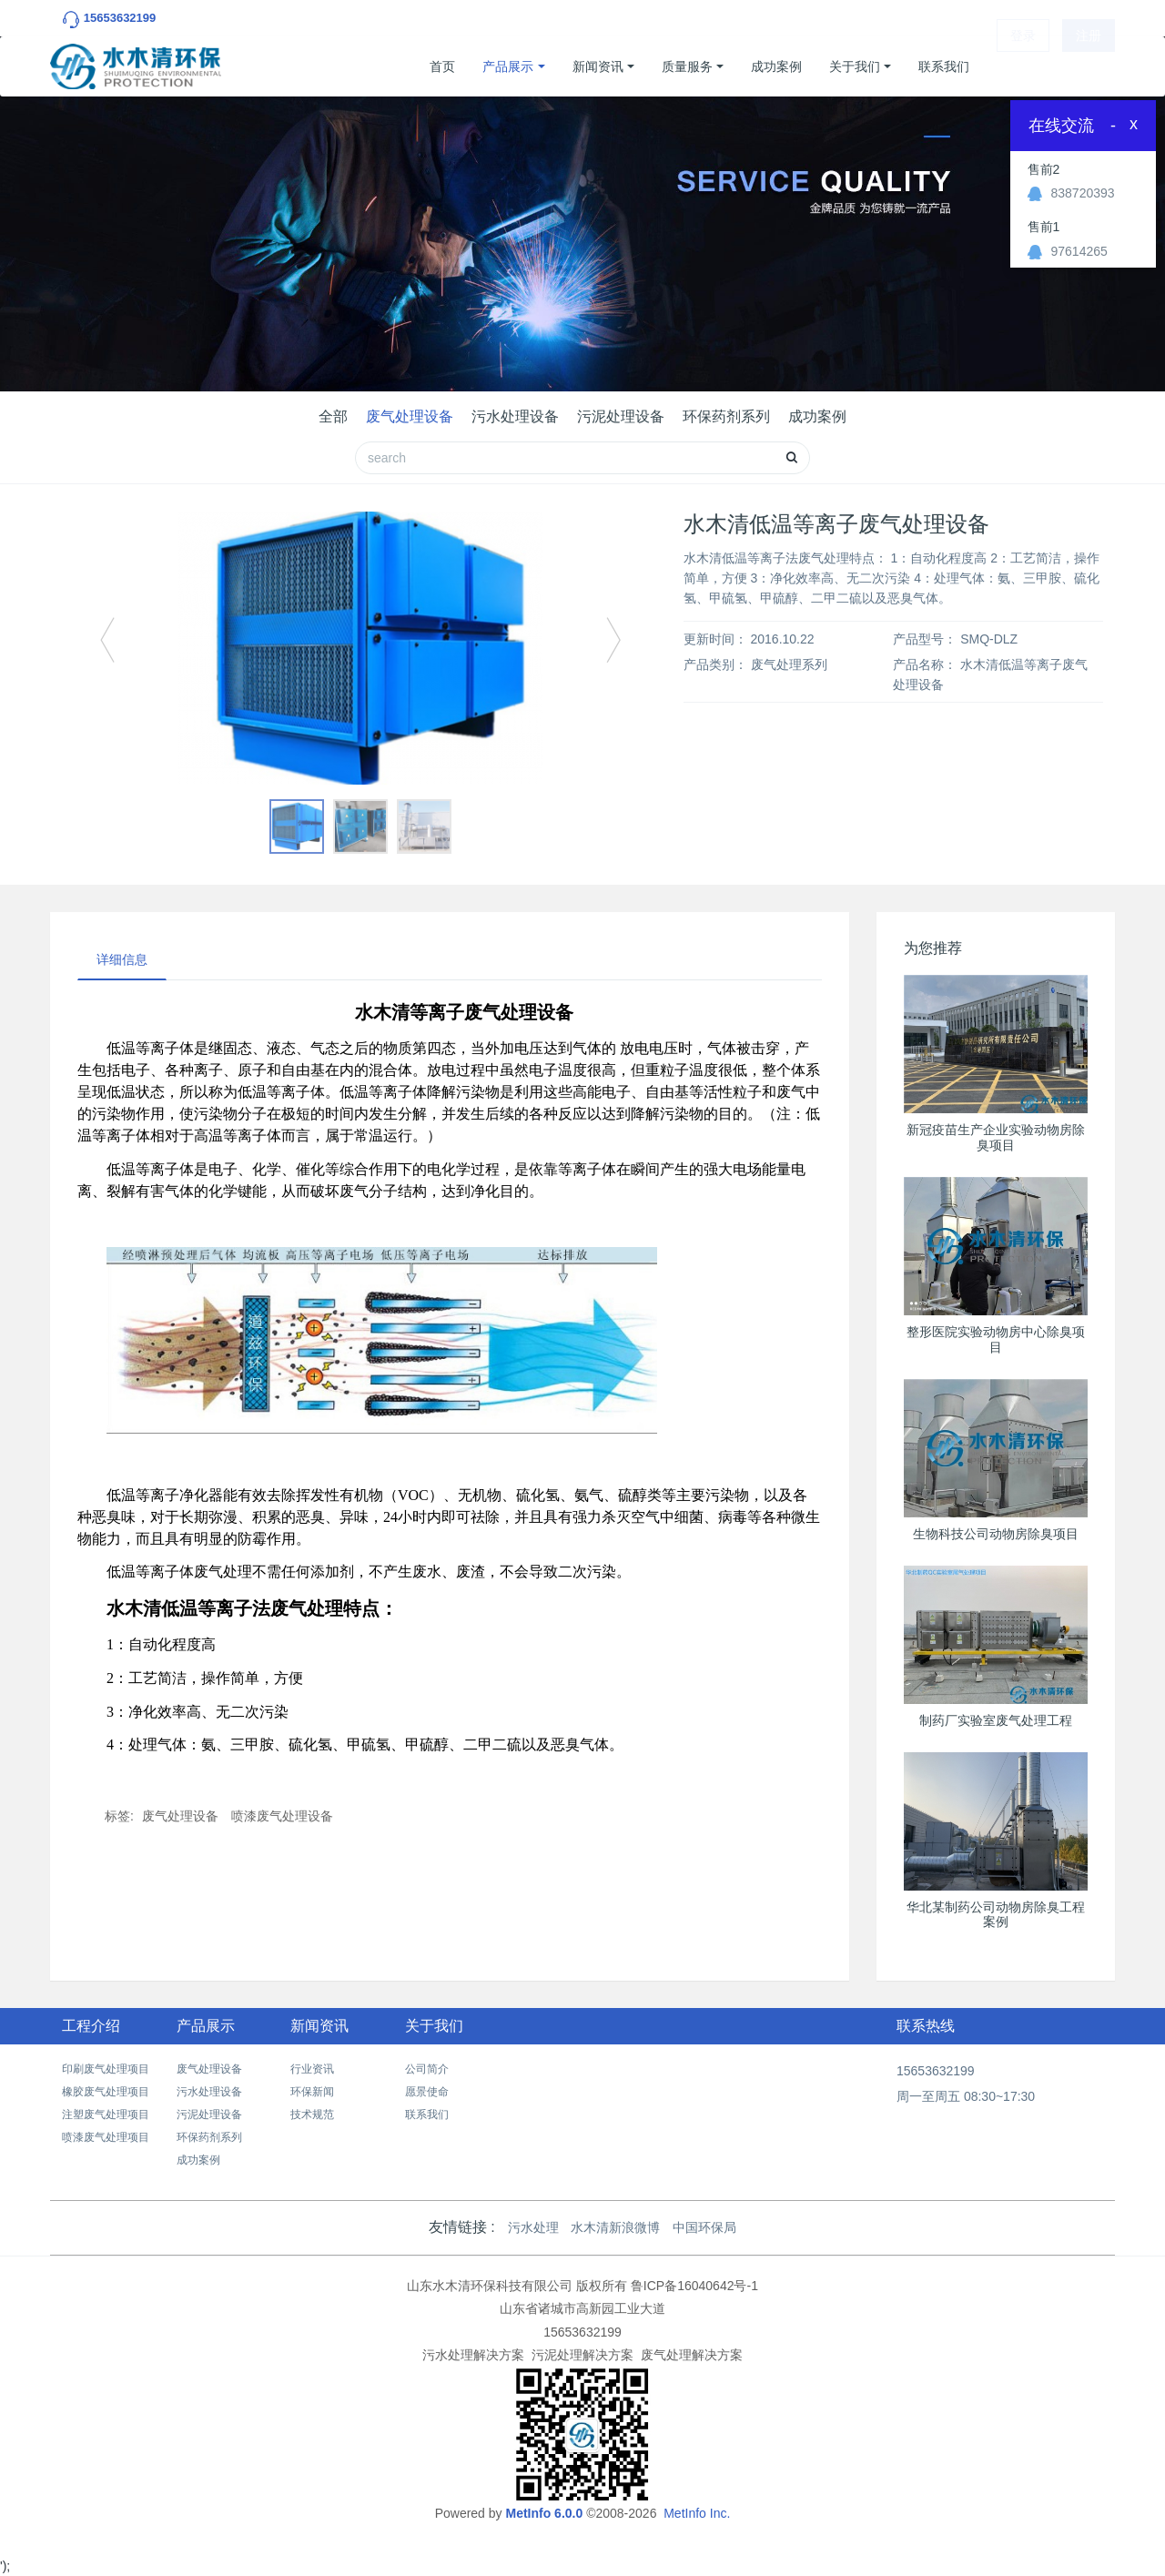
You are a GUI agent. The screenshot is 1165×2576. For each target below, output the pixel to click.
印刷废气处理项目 (105, 2069)
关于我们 (854, 66)
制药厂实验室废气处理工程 (995, 1720)
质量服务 (687, 66)
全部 (333, 416)
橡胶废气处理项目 (105, 2091)
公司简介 (427, 2069)
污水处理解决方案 (473, 2355)
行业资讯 (312, 2069)
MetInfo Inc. (697, 2513)
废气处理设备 (409, 416)
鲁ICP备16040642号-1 (694, 2285)
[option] (360, 648)
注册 (1088, 66)
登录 (1023, 66)
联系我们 (943, 66)
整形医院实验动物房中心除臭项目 (996, 1339)
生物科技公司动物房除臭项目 (996, 1533)
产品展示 (507, 66)
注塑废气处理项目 (105, 2114)
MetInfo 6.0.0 (543, 2513)
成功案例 (776, 66)
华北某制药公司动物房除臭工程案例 (996, 1915)
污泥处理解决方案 (582, 2355)
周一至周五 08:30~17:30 (966, 2096)
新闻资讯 (597, 66)
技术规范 (312, 2114)
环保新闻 (312, 2091)
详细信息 (121, 959)
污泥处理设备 (620, 416)
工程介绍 (91, 2025)
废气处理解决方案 (692, 2355)
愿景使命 (427, 2091)
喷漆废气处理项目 (105, 2137)
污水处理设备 (515, 416)
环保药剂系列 (726, 416)
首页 (442, 66)
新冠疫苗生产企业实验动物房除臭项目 (996, 1137)
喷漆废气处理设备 (282, 1816)
